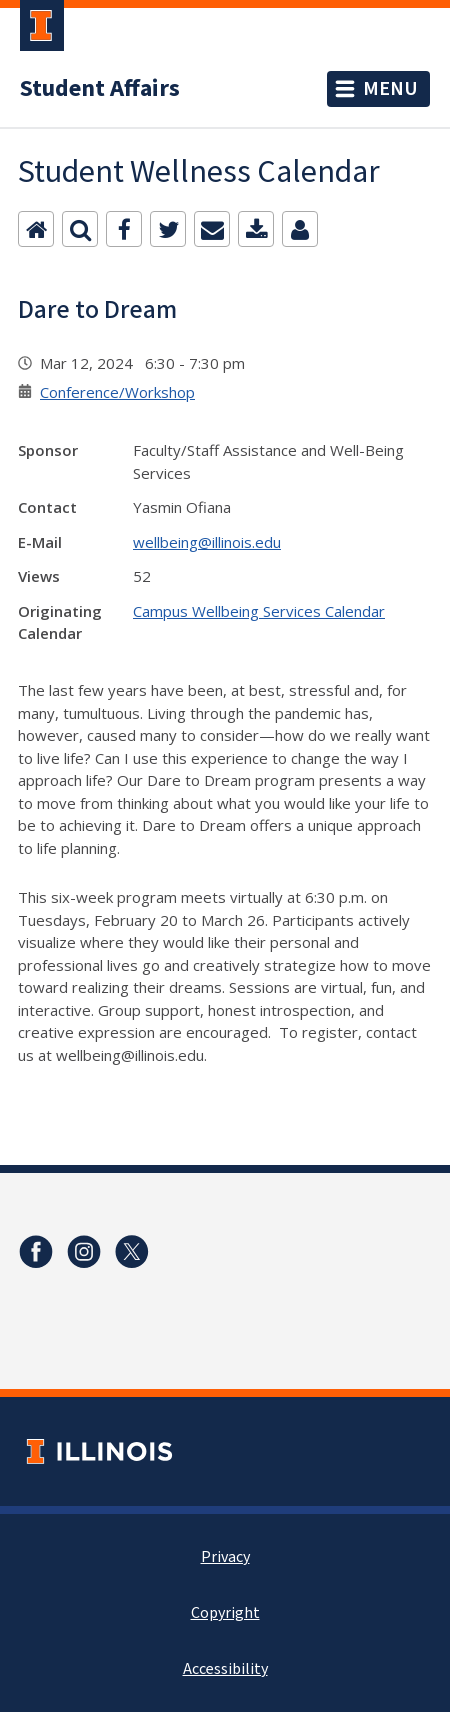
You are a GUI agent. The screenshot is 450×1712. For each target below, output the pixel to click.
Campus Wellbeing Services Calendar (259, 611)
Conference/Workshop (117, 392)
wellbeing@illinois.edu (207, 542)
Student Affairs (100, 89)
